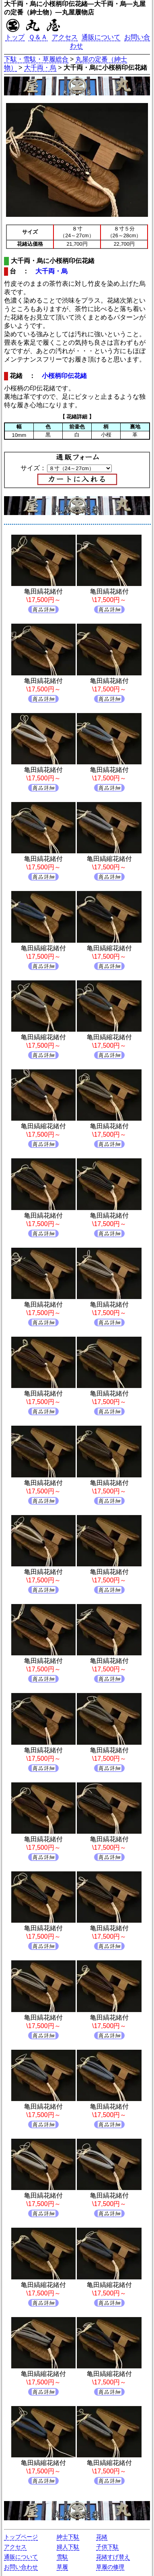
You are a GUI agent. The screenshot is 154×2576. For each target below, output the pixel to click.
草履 (62, 2567)
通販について (101, 37)
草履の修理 (110, 2567)
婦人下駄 (68, 2547)
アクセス (65, 37)
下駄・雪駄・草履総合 (36, 59)
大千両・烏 (40, 67)
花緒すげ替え (113, 2557)
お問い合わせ (21, 2567)
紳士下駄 (68, 2537)
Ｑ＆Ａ (38, 37)
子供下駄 (107, 2547)
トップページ (21, 2537)
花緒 (101, 2537)
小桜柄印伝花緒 (64, 375)
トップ (15, 37)
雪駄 (62, 2557)
